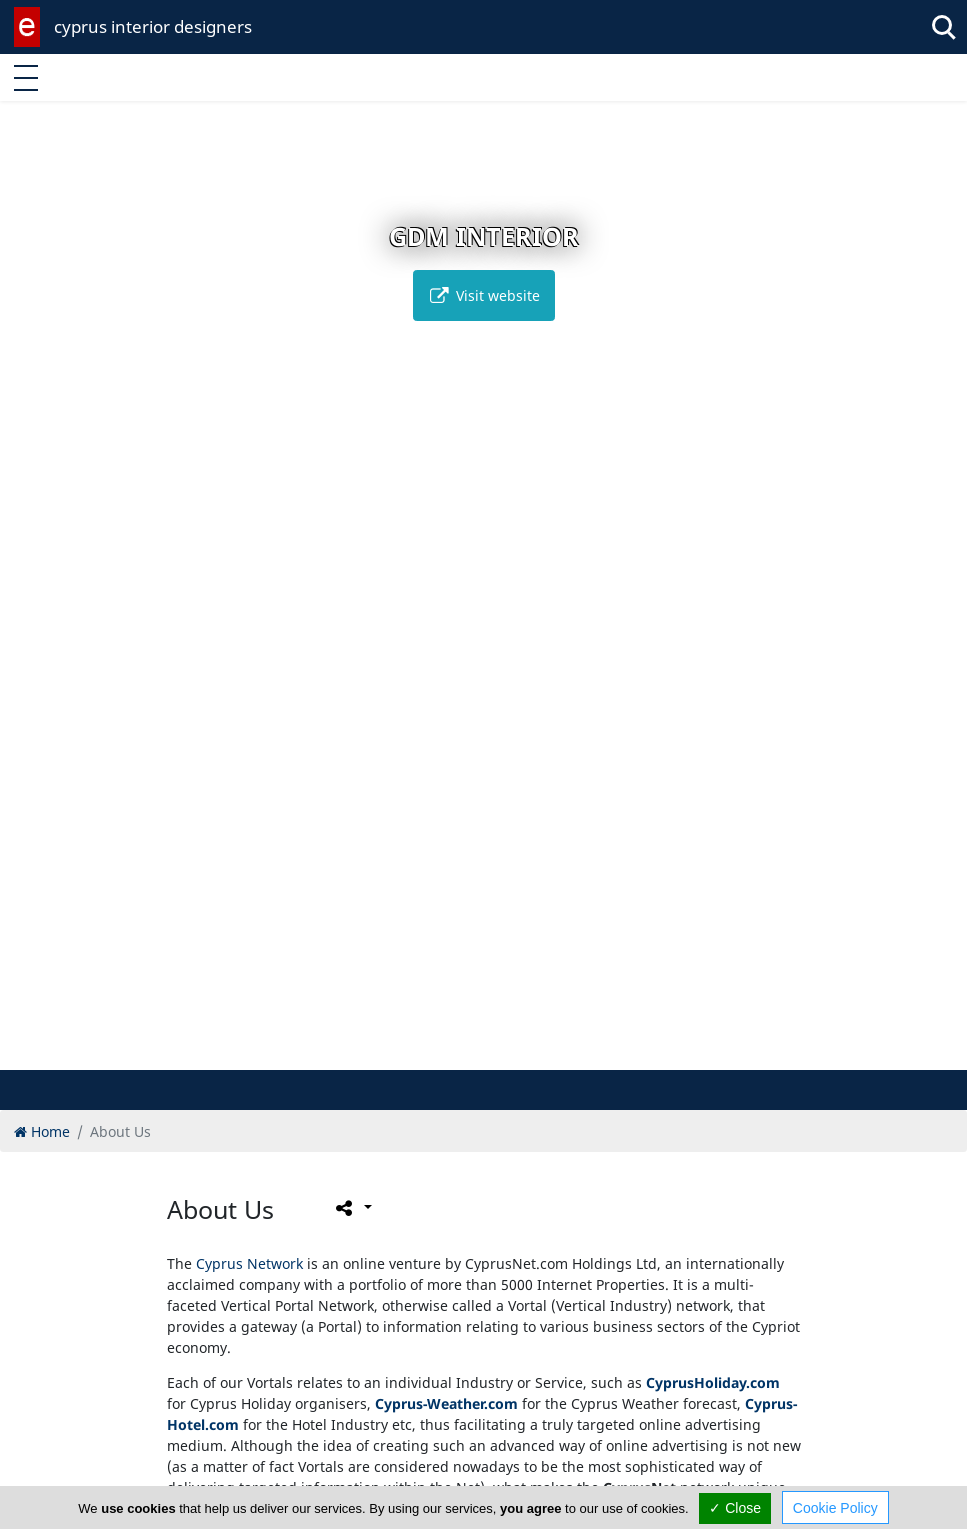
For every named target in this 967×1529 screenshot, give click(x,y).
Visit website (484, 295)
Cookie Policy (835, 1508)
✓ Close (735, 1508)
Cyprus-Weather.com (446, 1403)
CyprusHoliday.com (713, 1382)
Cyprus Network (249, 1263)
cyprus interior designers (153, 26)
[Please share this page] (352, 1208)
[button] (441, 1051)
